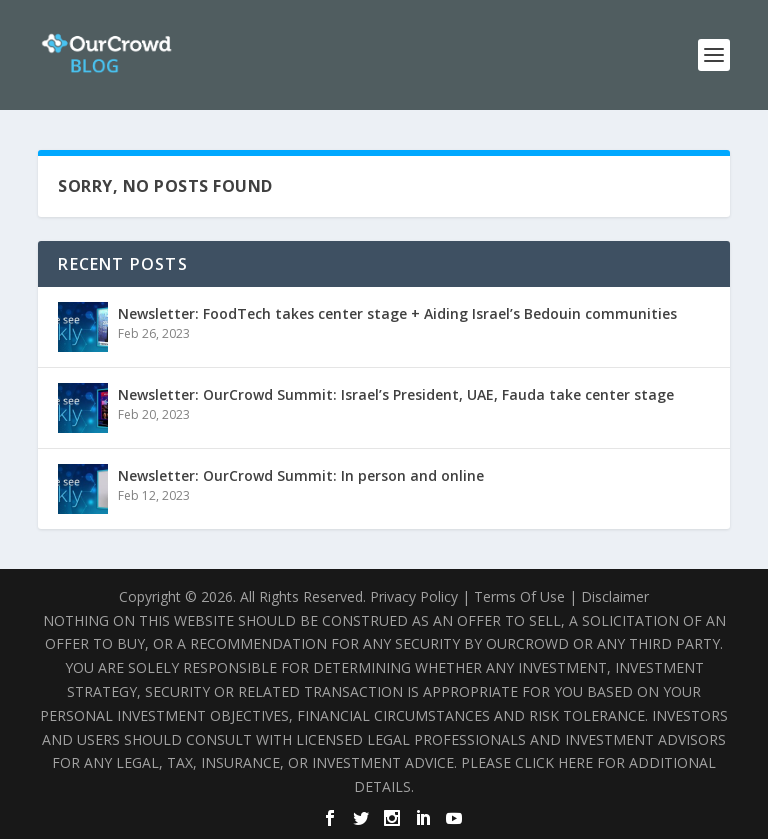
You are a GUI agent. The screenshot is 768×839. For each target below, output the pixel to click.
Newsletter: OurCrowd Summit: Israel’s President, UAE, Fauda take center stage (396, 394)
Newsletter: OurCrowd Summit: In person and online (301, 475)
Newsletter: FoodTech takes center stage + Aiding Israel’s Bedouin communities (397, 313)
